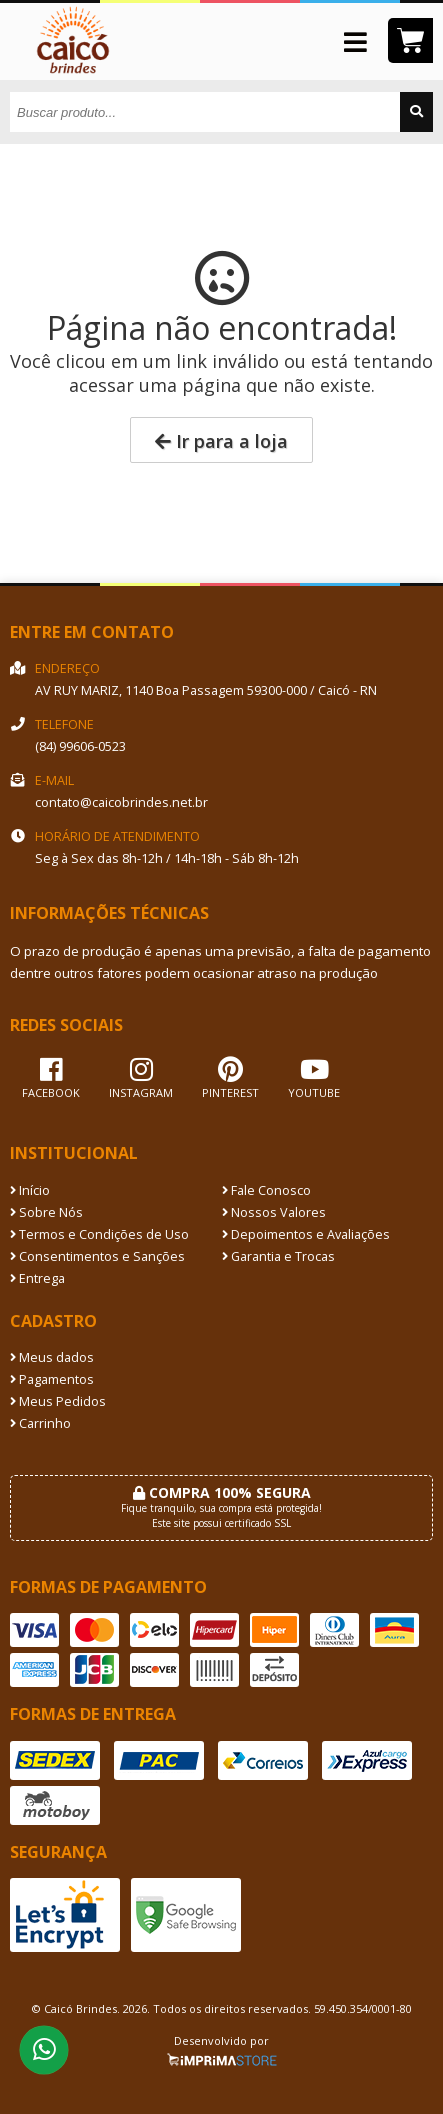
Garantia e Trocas (278, 1256)
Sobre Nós (46, 1212)
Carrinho (40, 1423)
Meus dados (52, 1357)
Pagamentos (52, 1379)
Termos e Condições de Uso (99, 1234)
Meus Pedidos (58, 1401)
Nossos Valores (274, 1212)
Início (30, 1190)
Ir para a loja (221, 441)
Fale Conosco (266, 1190)
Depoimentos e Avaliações (306, 1234)
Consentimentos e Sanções (97, 1256)
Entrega (37, 1278)
